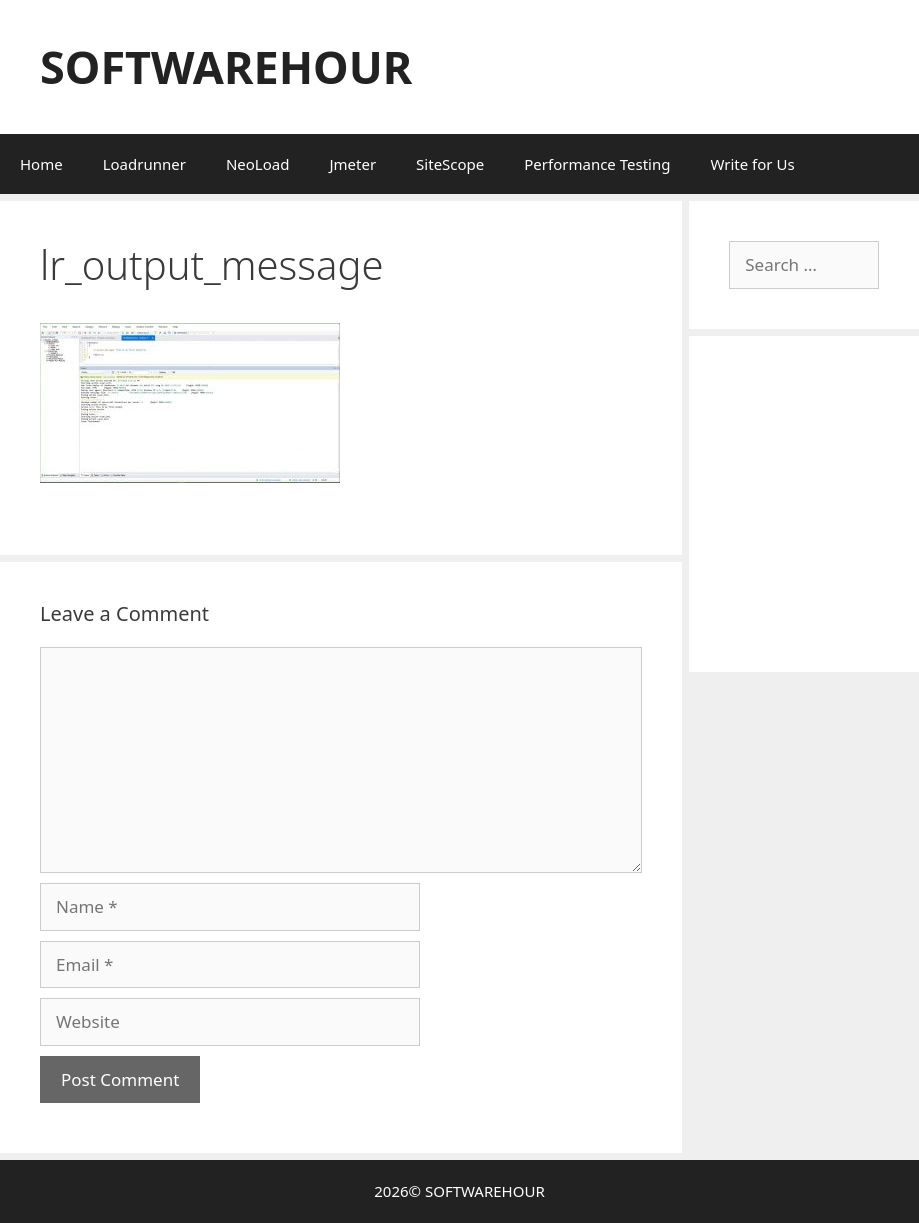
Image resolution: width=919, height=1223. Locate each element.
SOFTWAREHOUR (226, 66)
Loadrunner (144, 164)
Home (41, 164)
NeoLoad (258, 164)
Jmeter (352, 164)
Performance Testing (597, 164)
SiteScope (450, 164)
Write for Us (752, 164)
